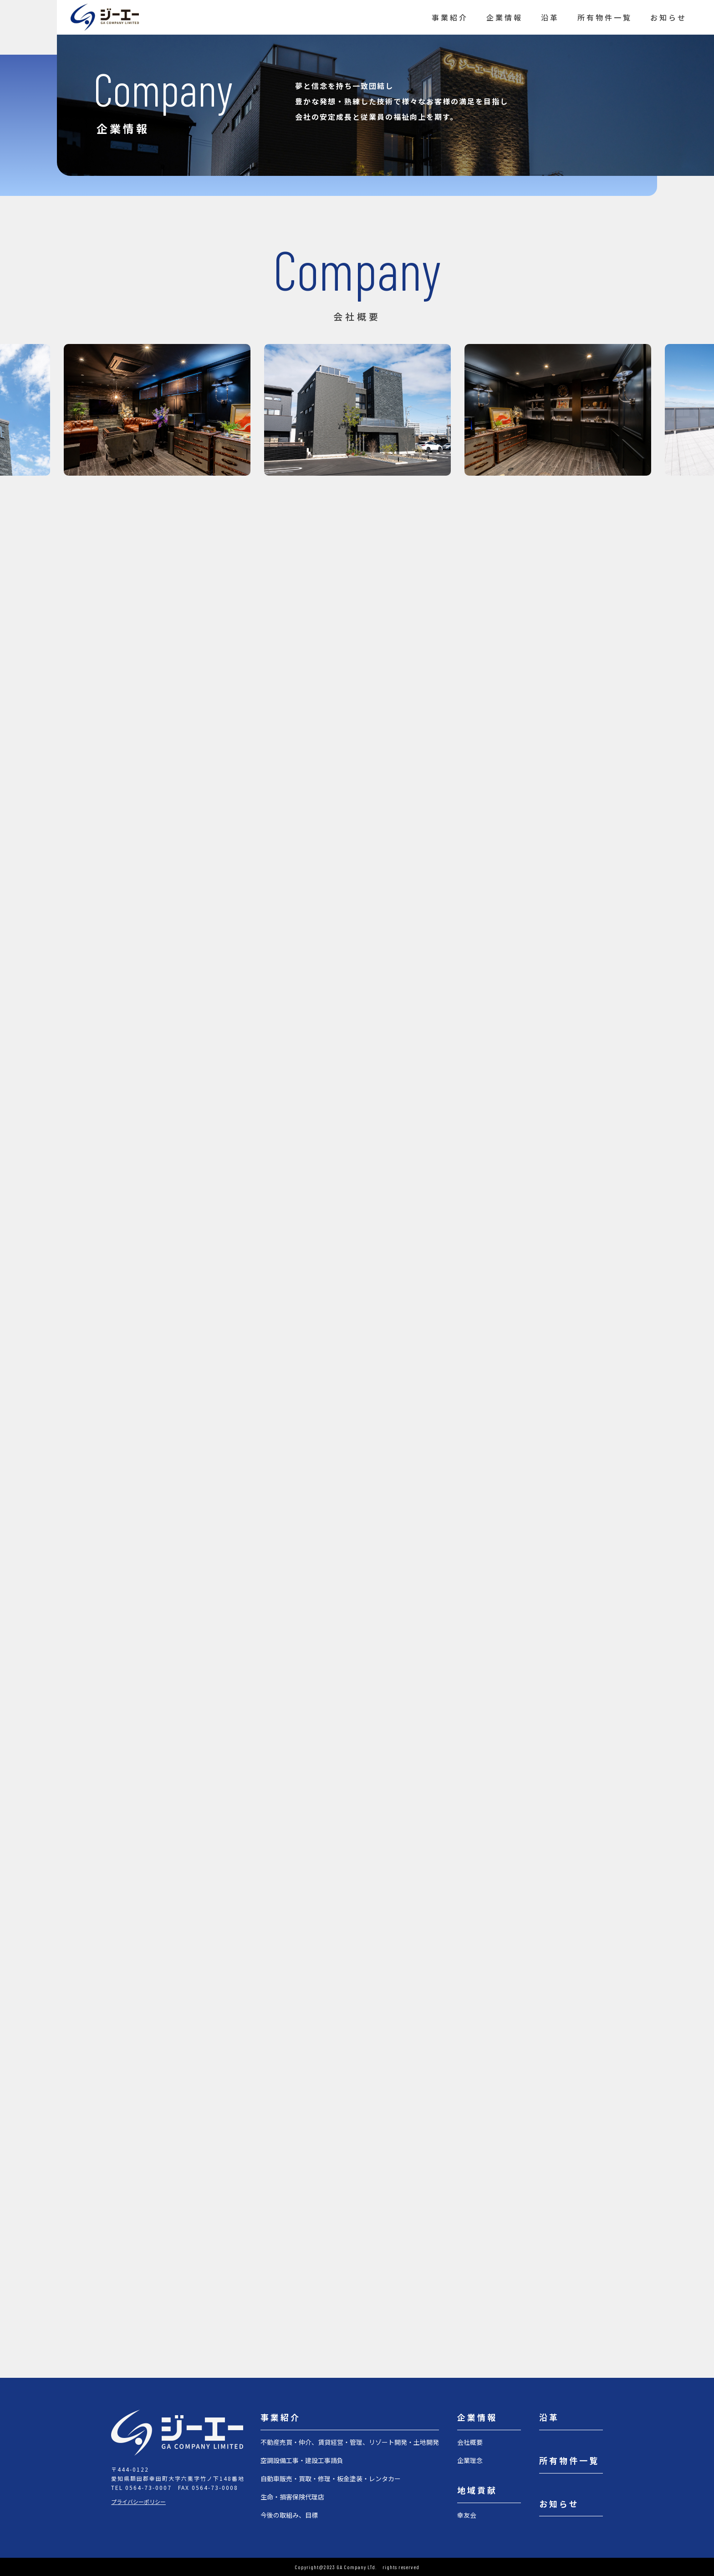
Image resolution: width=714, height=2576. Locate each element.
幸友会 (466, 2515)
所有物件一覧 (604, 17)
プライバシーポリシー (138, 2501)
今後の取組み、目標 (289, 2515)
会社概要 (470, 2442)
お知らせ (668, 17)
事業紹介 (450, 17)
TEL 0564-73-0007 (141, 2487)
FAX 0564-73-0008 (208, 2487)
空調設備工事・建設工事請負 (301, 2460)
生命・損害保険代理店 (292, 2496)
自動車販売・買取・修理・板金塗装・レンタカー (330, 2478)
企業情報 (504, 17)
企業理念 (470, 2460)
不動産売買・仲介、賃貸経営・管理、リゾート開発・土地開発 (349, 2442)
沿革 (550, 17)
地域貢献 (477, 2490)
